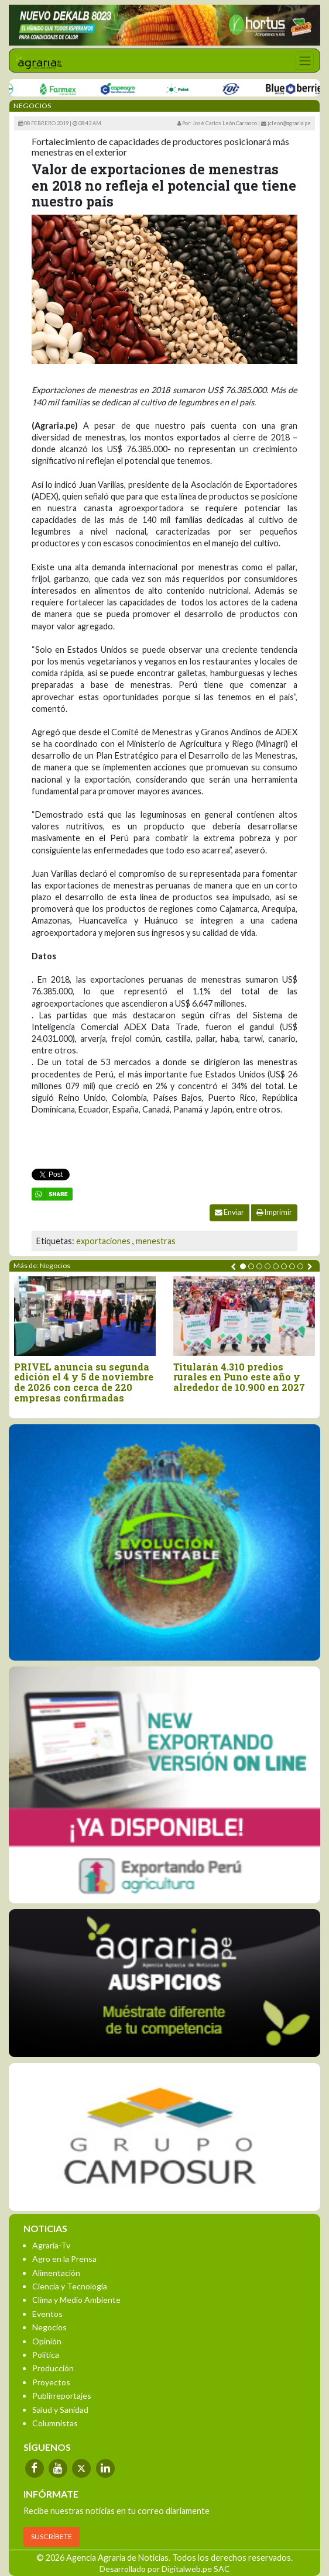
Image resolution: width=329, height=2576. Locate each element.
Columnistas (55, 2423)
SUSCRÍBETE (51, 2536)
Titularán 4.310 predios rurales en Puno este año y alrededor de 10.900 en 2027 (239, 1377)
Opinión (46, 2341)
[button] (243, 1266)
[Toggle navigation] (305, 60)
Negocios (49, 2327)
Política (45, 2355)
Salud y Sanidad (60, 2410)
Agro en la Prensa (64, 2259)
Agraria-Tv (51, 2245)
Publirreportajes (61, 2396)
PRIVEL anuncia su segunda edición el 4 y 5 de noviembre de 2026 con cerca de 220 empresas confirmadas (83, 1382)
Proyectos (51, 2382)
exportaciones (103, 1241)
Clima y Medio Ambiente (76, 2300)
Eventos (47, 2314)
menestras (156, 1241)
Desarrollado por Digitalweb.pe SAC (165, 2569)
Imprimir (274, 1212)
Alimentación (56, 2273)
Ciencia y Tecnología (69, 2286)
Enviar (229, 1212)
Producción (53, 2368)
